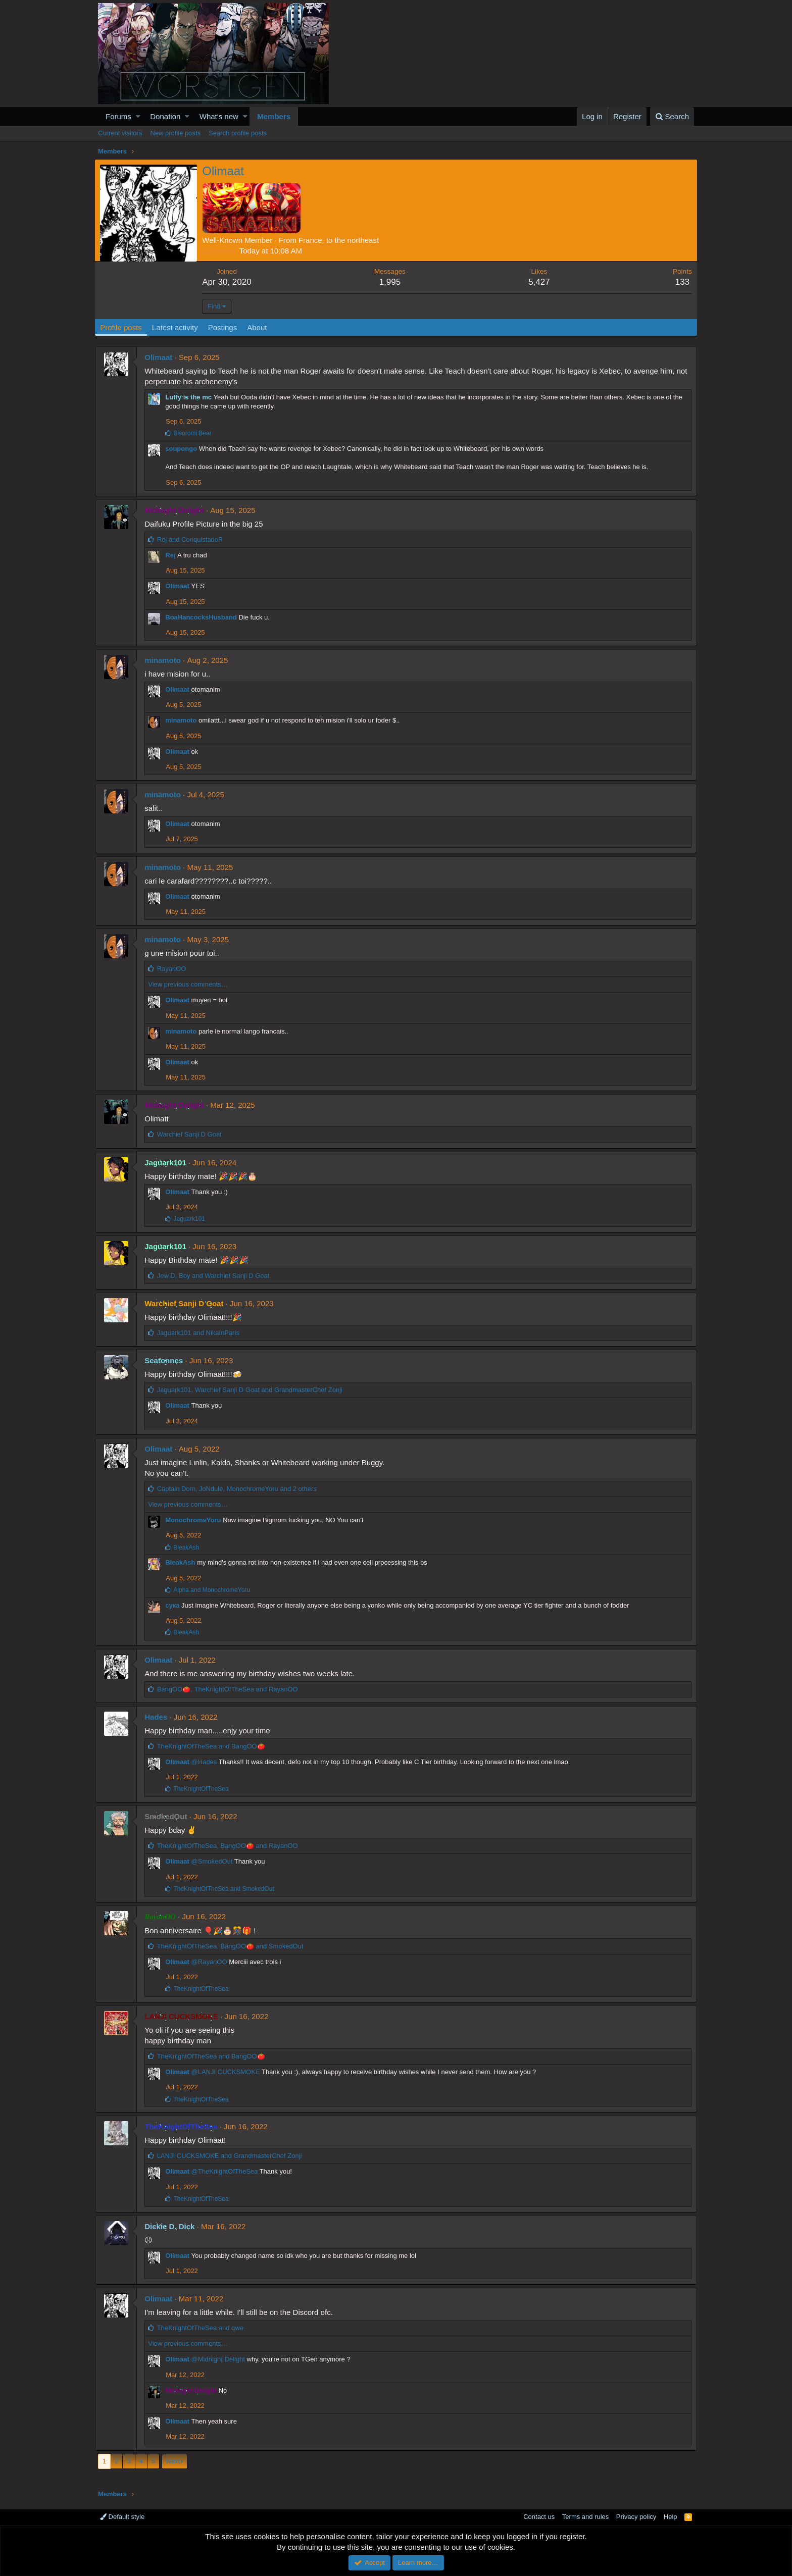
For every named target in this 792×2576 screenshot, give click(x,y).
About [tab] (260, 327)
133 (679, 282)
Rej (173, 555)
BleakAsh (183, 1562)
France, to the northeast (342, 240)
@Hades (207, 1762)
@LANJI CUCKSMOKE (228, 2072)
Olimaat (161, 357)
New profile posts (175, 133)
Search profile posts (238, 133)
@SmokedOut (214, 1861)
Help (670, 2516)
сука (175, 1605)
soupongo (184, 448)
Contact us (539, 2516)
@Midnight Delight (220, 2359)
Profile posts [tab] (124, 327)
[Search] (672, 116)
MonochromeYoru (196, 1520)
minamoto (165, 660)
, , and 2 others (239, 1488)
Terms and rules (585, 2516)
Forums (118, 116)
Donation (165, 116)
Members (273, 116)
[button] (138, 116)
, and (252, 1390)
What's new (219, 116)
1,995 (391, 282)
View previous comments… (190, 984)
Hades (158, 1717)
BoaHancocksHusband (204, 617)
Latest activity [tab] (179, 327)
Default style (122, 2516)
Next (173, 2461)
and (193, 539)
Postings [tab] (225, 327)
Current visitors (120, 133)
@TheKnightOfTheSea (227, 2171)
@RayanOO (212, 1962)
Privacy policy (636, 2516)
